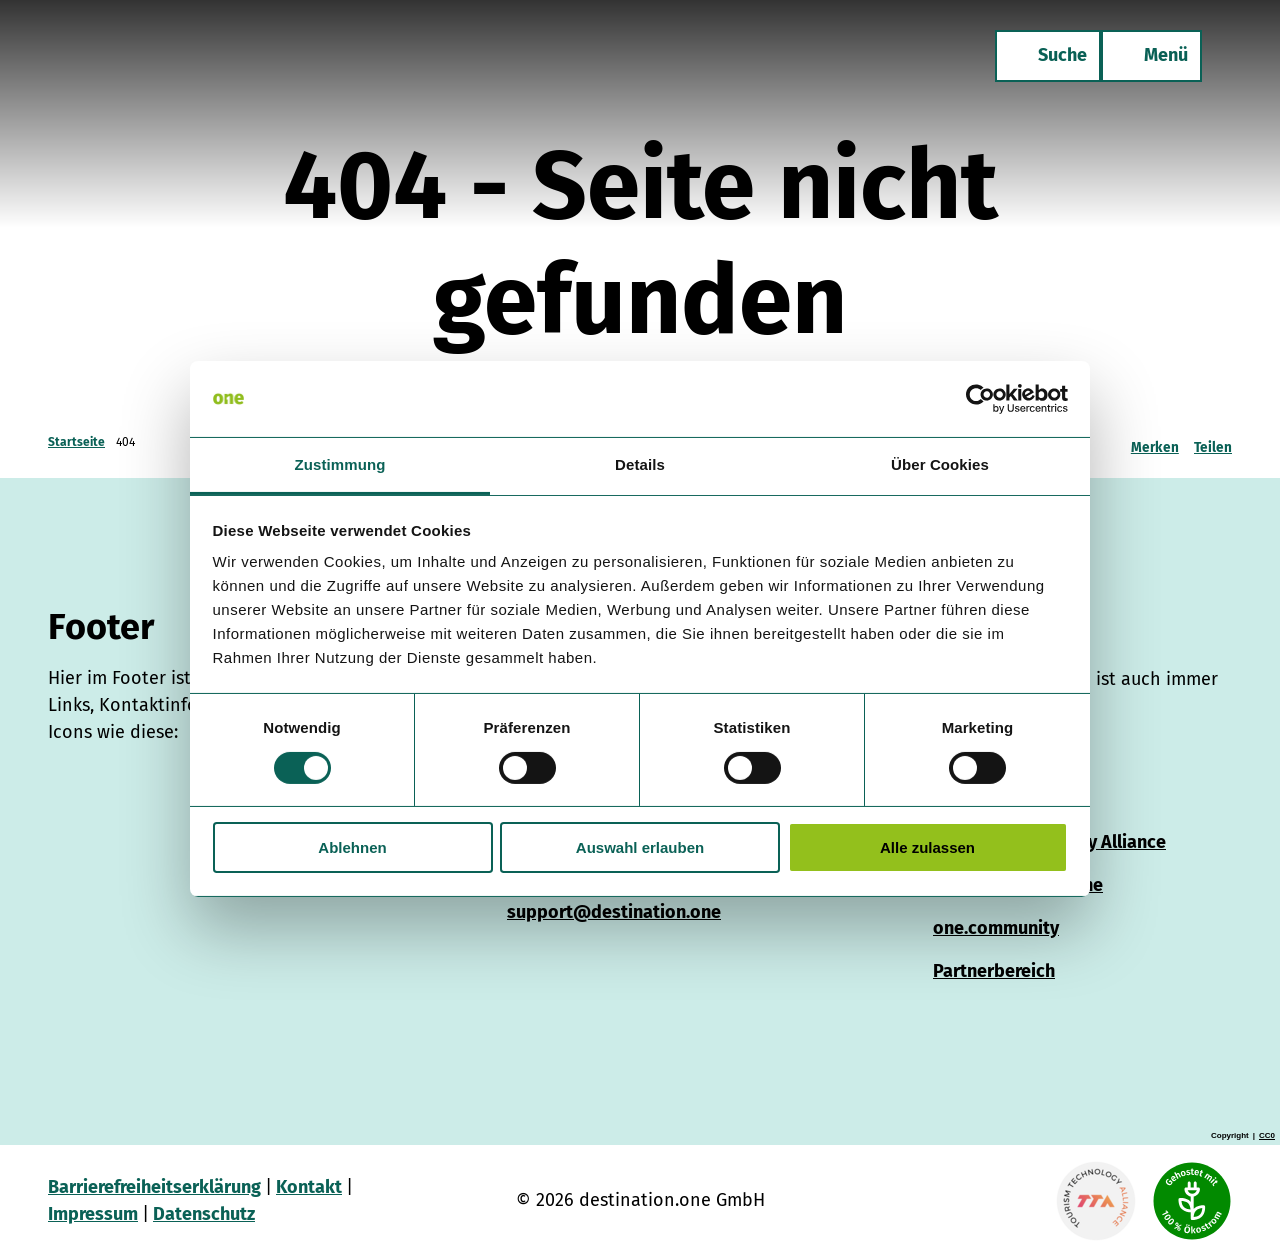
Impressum (93, 1214)
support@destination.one (614, 912)
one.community (996, 928)
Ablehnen (352, 847)
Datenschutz (204, 1214)
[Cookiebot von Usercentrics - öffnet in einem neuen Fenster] (980, 399)
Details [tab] (640, 464)
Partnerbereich (994, 971)
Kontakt (309, 1187)
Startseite (76, 442)
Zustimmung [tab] (340, 464)
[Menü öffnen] (1149, 58)
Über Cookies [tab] (940, 464)
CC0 (1267, 1136)
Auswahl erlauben (640, 847)
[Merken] (1155, 442)
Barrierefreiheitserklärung (154, 1187)
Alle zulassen (927, 847)
